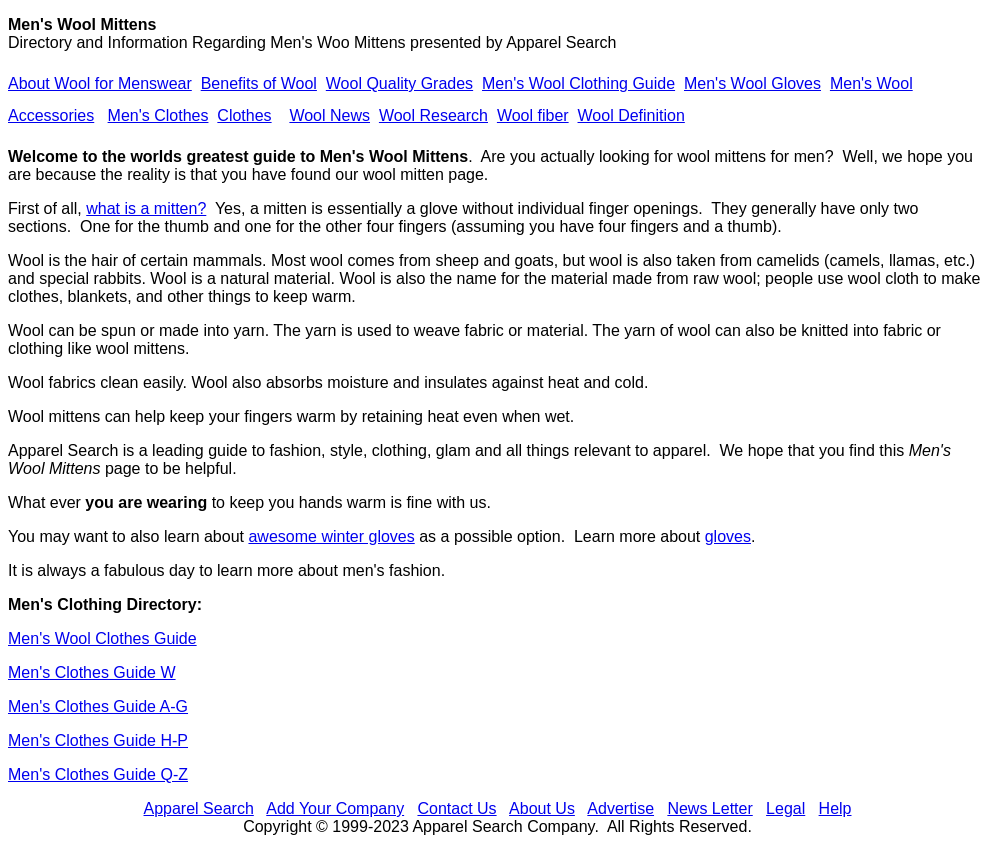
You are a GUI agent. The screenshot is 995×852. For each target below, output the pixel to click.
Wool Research (433, 115)
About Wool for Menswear (100, 83)
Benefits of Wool (259, 83)
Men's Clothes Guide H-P (98, 740)
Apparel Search (561, 42)
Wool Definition (631, 115)
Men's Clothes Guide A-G (98, 706)
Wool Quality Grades (399, 83)
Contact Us (456, 808)
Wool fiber (533, 115)
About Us (542, 808)
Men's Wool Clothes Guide (102, 638)
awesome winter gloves (331, 536)
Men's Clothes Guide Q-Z (98, 774)
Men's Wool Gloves (752, 83)
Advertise (620, 808)
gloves (728, 536)
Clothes (244, 115)
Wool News (329, 115)
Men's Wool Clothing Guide (578, 83)
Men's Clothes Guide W (92, 672)
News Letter (709, 808)
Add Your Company (335, 808)
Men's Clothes (158, 115)
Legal (785, 808)
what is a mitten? (146, 208)
